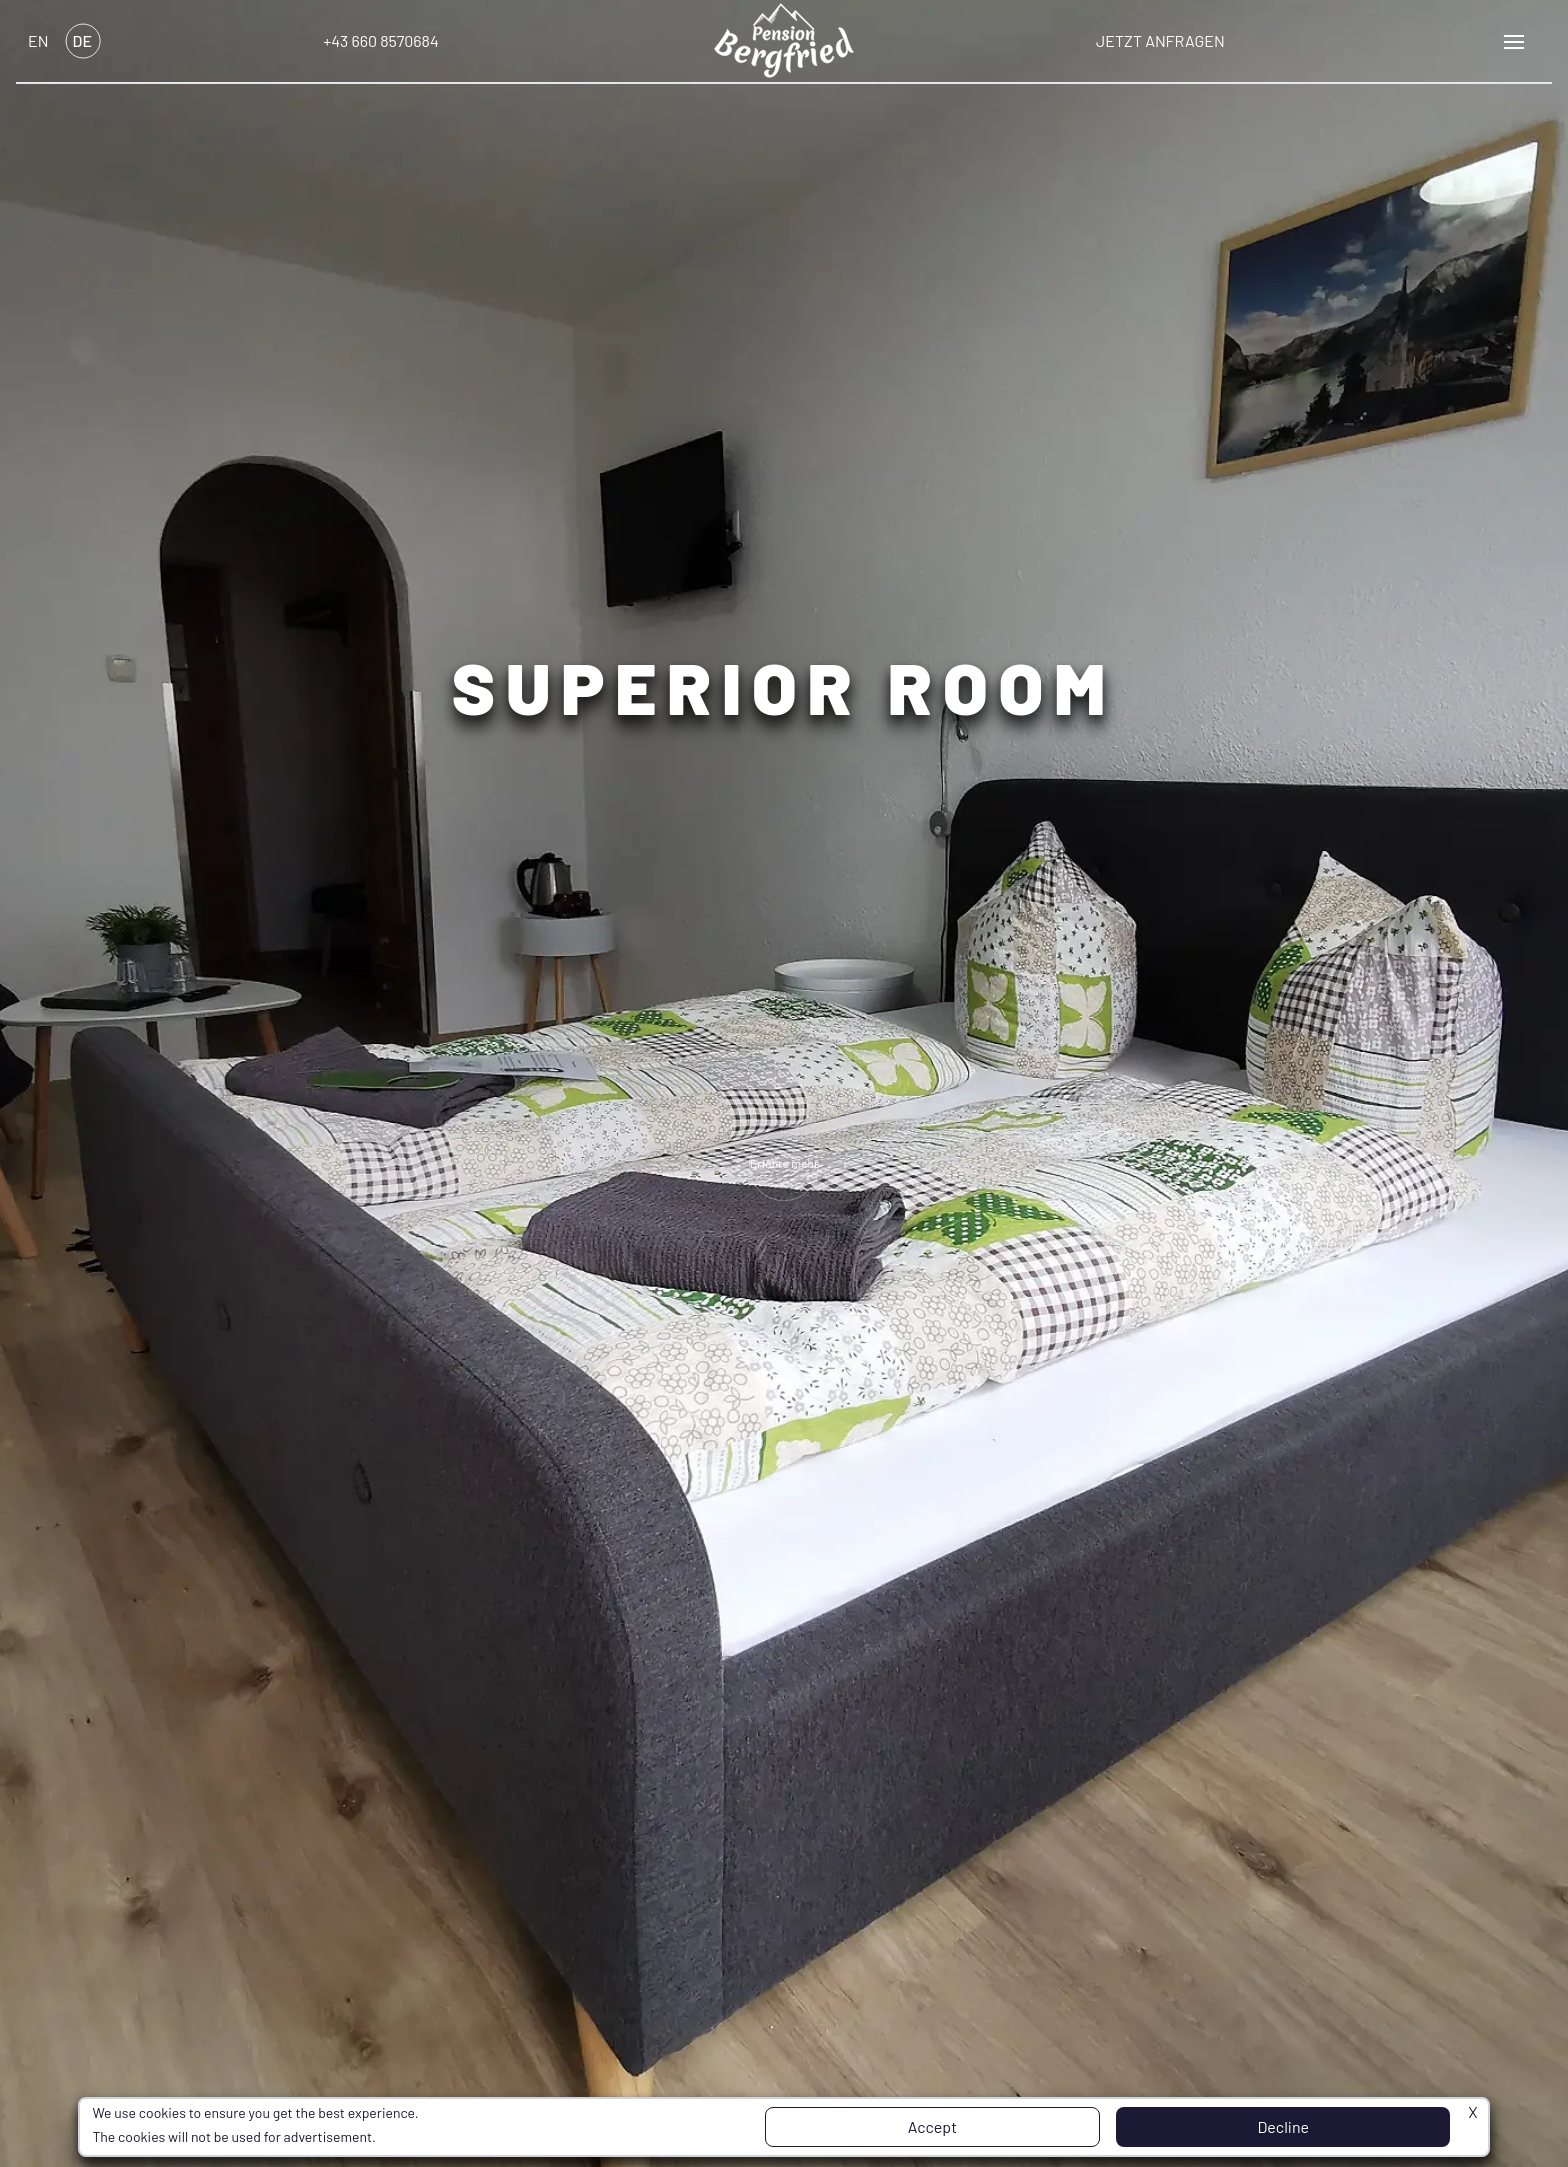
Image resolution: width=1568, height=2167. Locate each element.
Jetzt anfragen (1160, 40)
